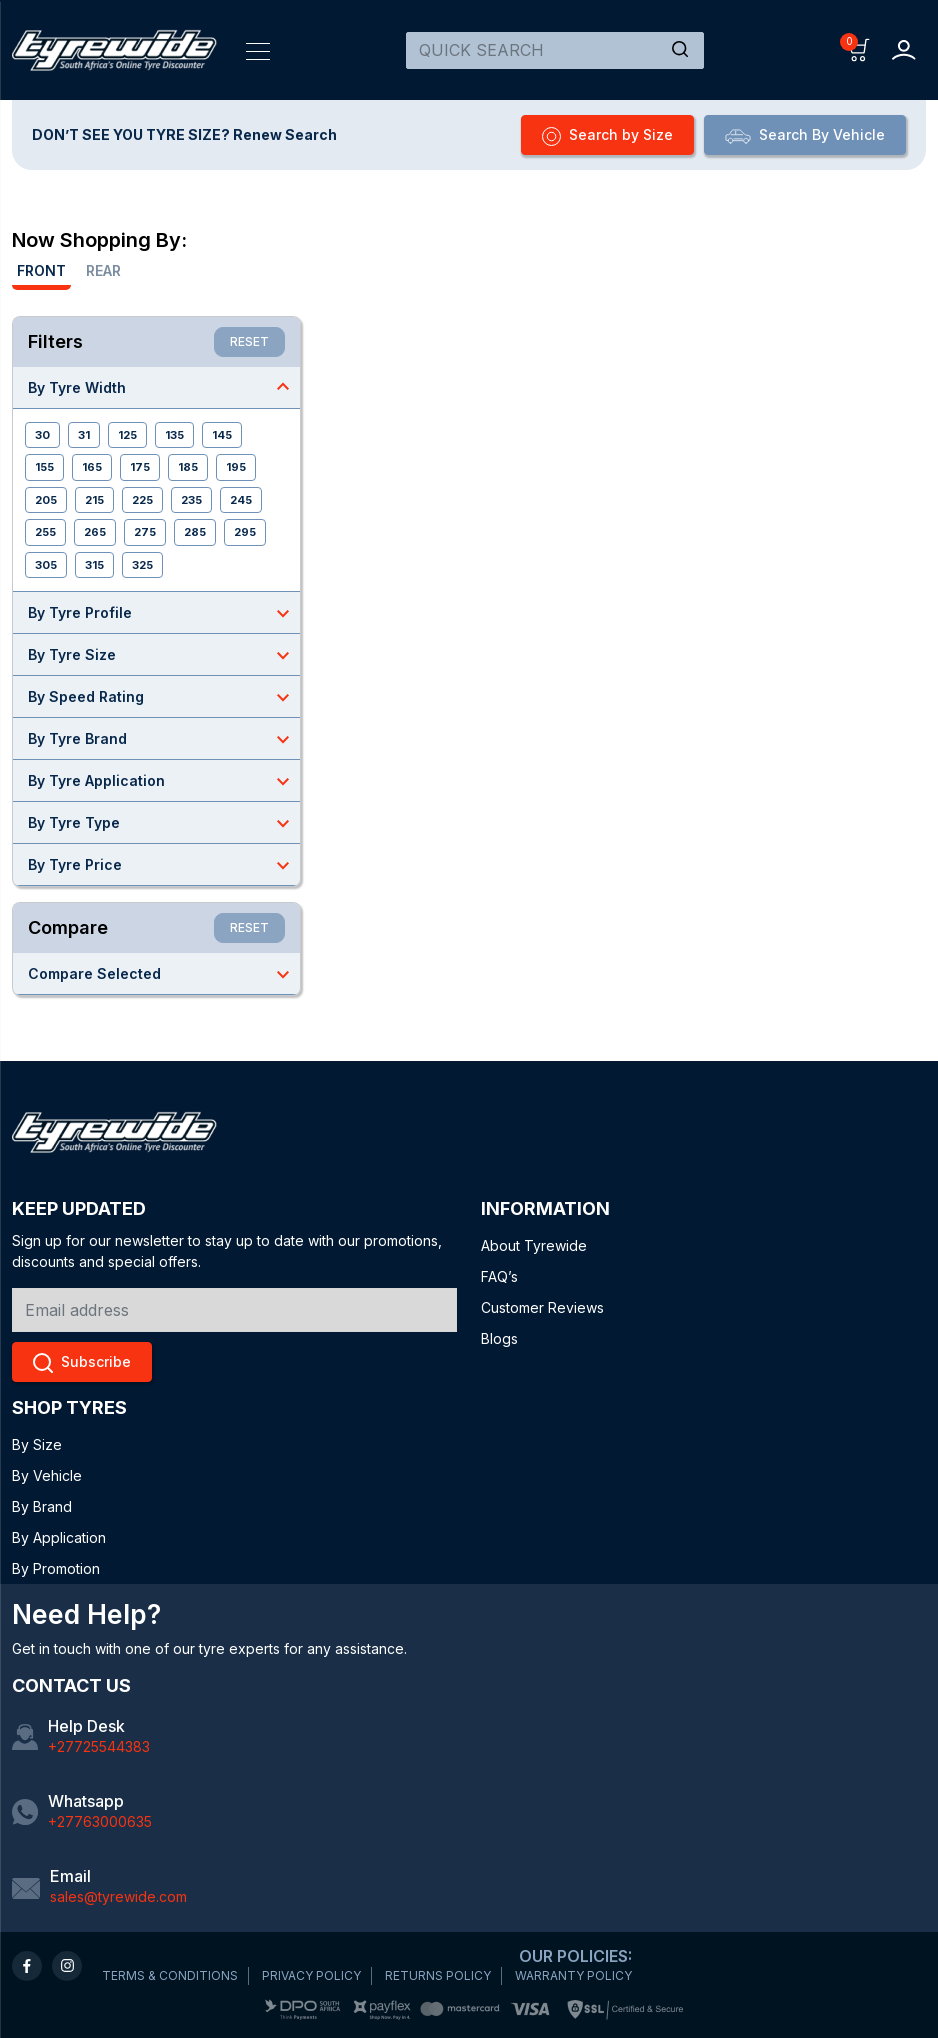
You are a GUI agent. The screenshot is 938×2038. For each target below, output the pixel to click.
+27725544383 (99, 1746)
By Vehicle (47, 1475)
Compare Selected (164, 974)
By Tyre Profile (164, 613)
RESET (249, 341)
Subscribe (82, 1363)
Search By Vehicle (805, 135)
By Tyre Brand (164, 739)
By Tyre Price (164, 865)
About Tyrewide (534, 1245)
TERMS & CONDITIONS (170, 1975)
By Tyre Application (164, 781)
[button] (859, 48)
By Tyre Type (164, 823)
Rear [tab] (103, 270)
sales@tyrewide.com (118, 1896)
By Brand (42, 1506)
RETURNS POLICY (438, 1975)
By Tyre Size (164, 655)
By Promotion (56, 1568)
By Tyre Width (164, 387)
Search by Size (607, 136)
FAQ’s (499, 1276)
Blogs (499, 1338)
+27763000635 (100, 1821)
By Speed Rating (164, 697)
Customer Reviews (542, 1307)
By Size (37, 1444)
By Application (59, 1537)
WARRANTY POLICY (573, 1975)
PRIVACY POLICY (311, 1975)
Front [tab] (41, 270)
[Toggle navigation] (258, 50)
